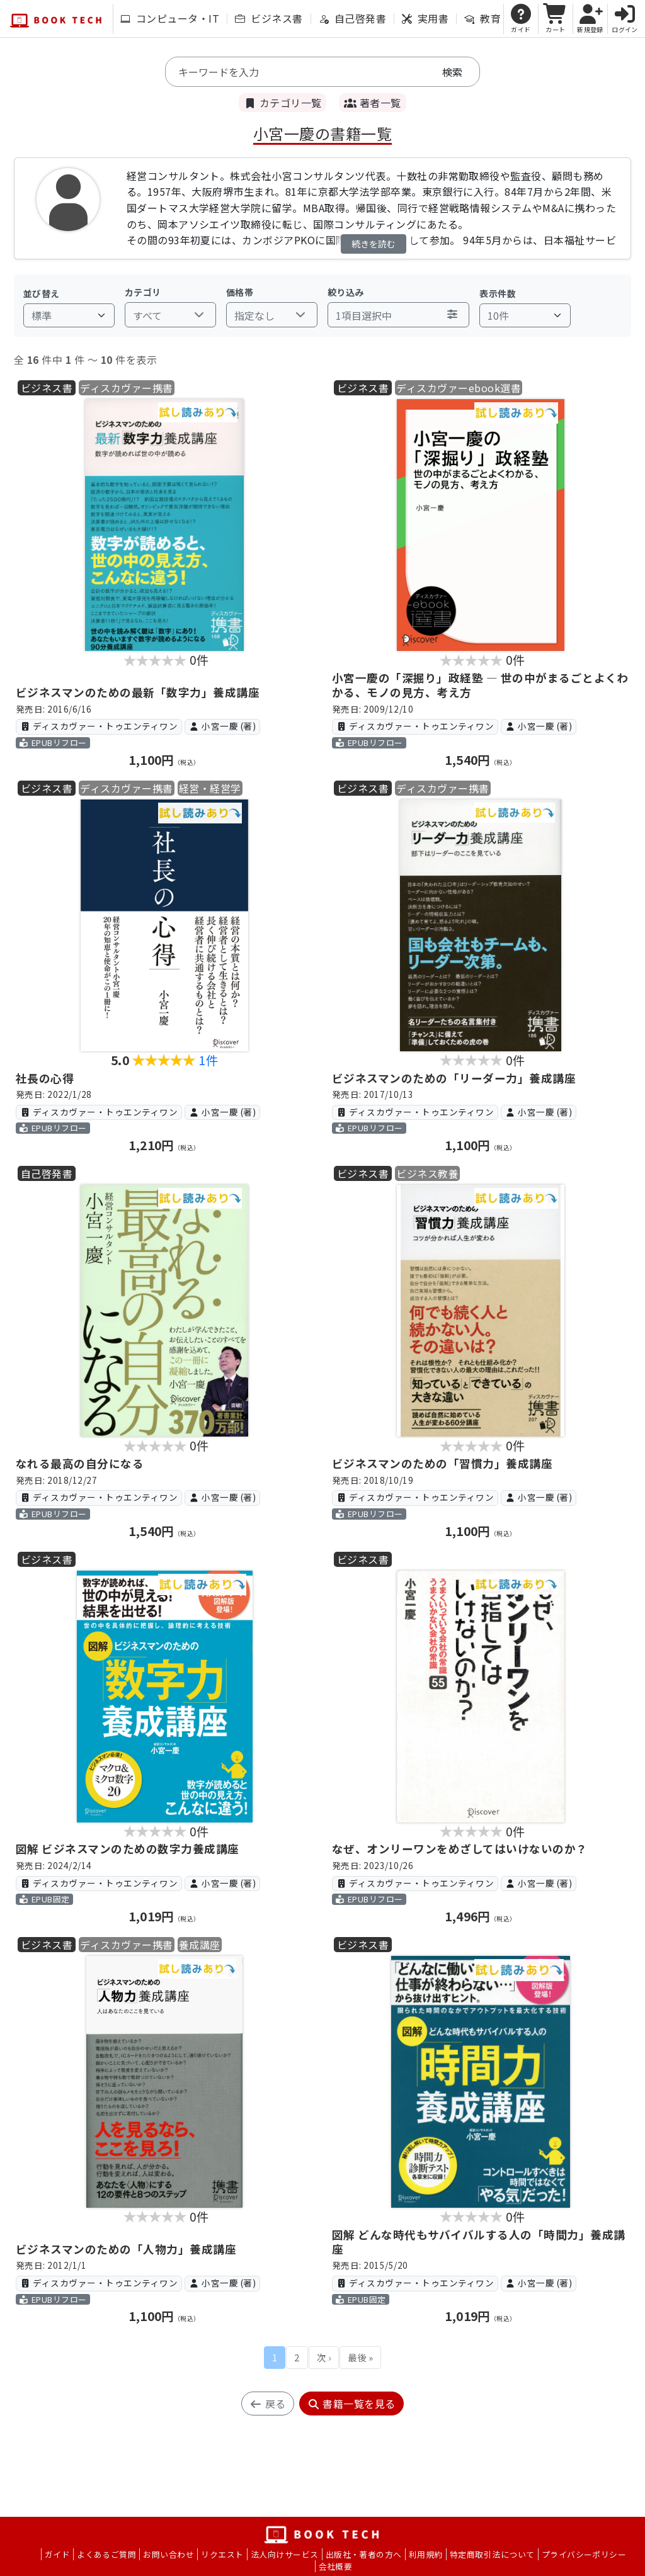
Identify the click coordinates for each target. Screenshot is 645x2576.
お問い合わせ (168, 2554)
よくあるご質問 (106, 2554)
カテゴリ (143, 292)
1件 (208, 1060)
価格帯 (239, 292)
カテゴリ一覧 (282, 102)
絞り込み (346, 292)
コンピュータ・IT (169, 18)
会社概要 (336, 2566)
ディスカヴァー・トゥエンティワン (99, 726)
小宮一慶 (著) (222, 726)
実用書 (425, 18)
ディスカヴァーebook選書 (458, 387)
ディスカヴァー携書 (126, 387)
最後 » (360, 2357)
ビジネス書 (268, 18)
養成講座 (199, 1944)
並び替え (41, 293)
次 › (324, 2357)
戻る (267, 2403)
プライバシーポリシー (584, 2554)
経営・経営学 (210, 788)
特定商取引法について (492, 2554)
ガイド (57, 2554)
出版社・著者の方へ (364, 2554)
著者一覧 (372, 102)
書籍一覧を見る (351, 2403)
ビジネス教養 (427, 1173)
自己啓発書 (352, 18)
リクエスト (222, 2554)
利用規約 (426, 2554)
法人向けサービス (285, 2554)
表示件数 (497, 293)
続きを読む (373, 243)
